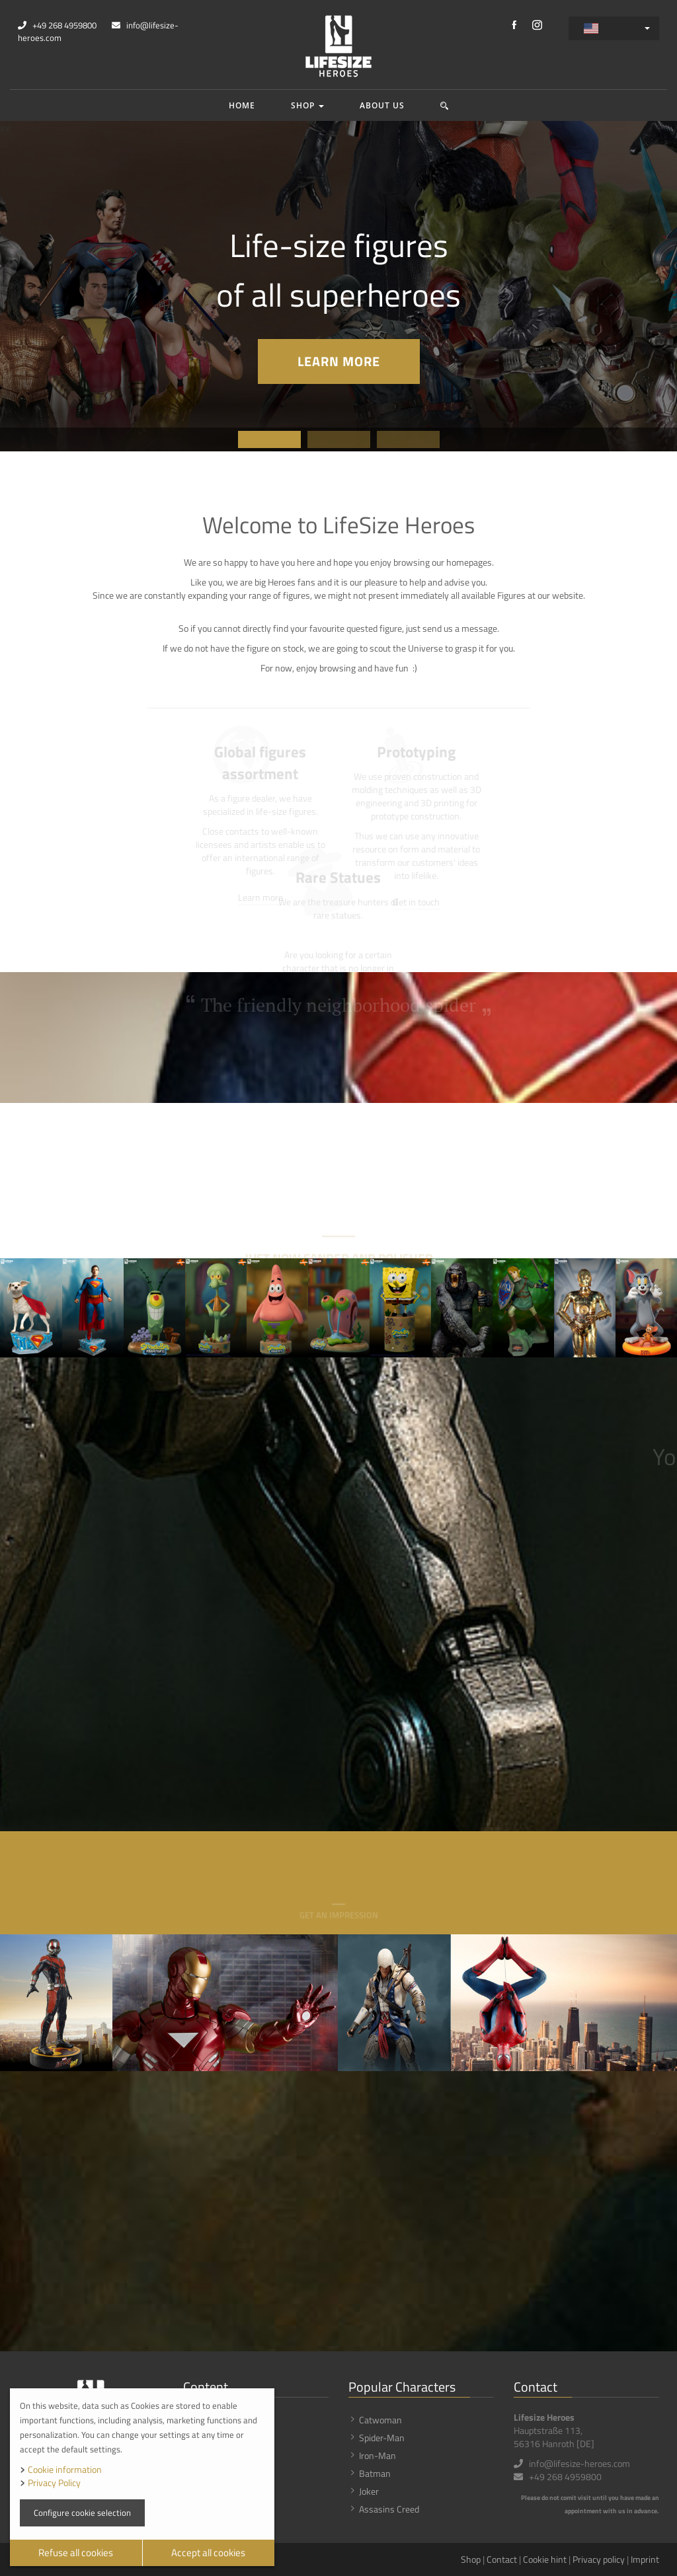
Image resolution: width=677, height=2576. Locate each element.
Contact (502, 2559)
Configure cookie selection (82, 2512)
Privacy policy (599, 2559)
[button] (444, 105)
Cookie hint (545, 2559)
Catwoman (380, 2420)
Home (242, 105)
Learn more (339, 361)
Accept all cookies (208, 2552)
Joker (369, 2491)
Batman (375, 2473)
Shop (307, 105)
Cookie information (65, 2469)
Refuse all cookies (75, 2552)
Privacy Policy (54, 2482)
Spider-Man (382, 2437)
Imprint (645, 2559)
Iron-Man (377, 2455)
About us (382, 105)
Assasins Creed (389, 2509)
